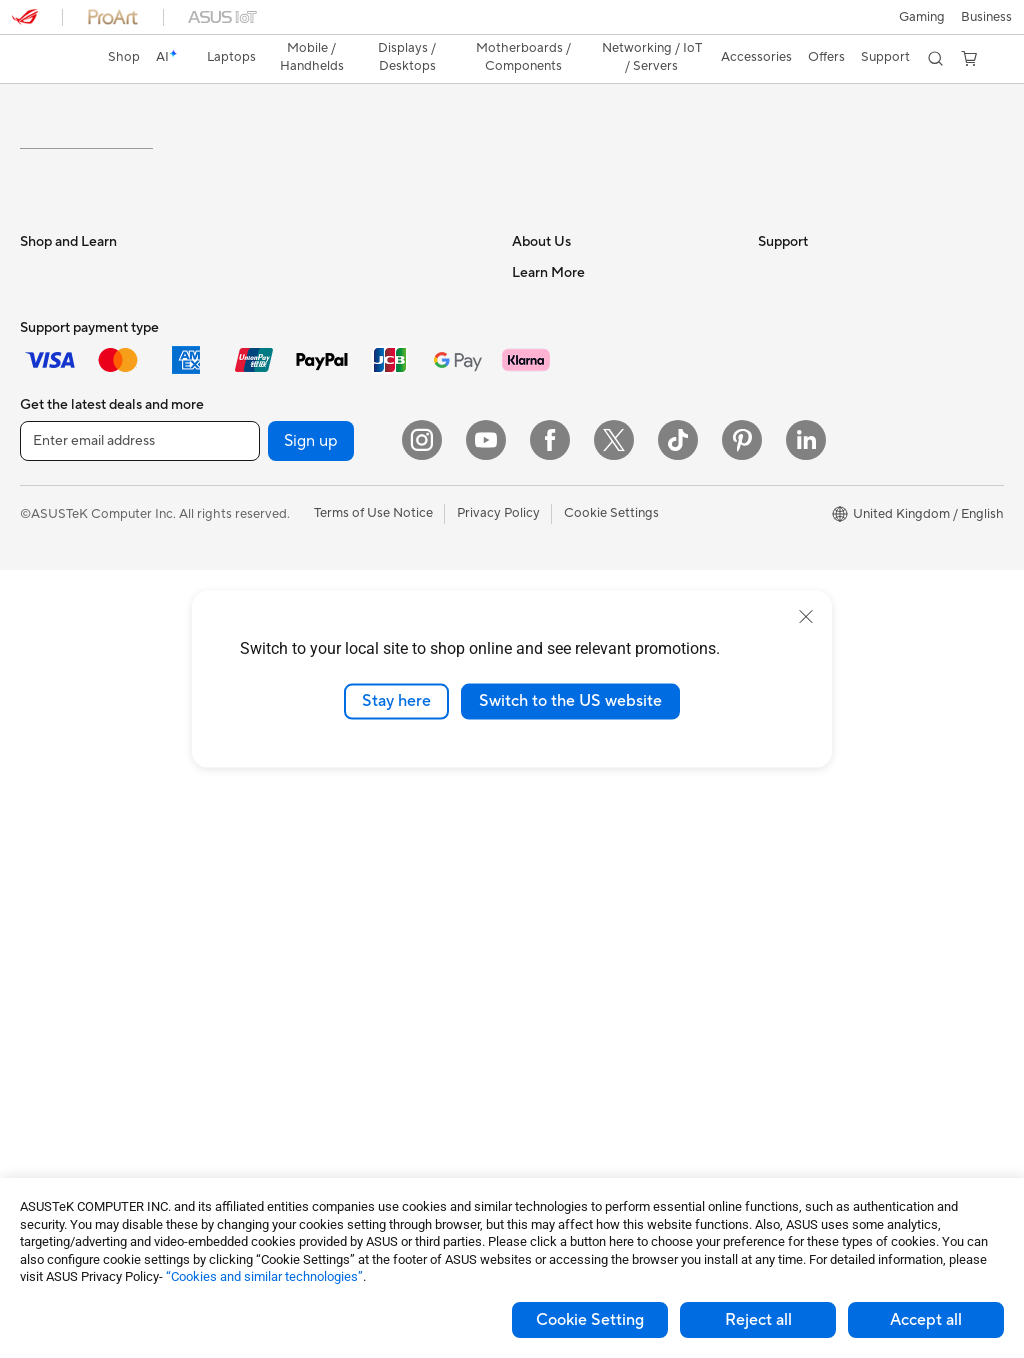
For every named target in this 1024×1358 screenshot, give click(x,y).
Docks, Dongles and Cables (343, 1075)
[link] (512, 24)
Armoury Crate (802, 564)
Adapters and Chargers (331, 1045)
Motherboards (63, 987)
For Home (49, 414)
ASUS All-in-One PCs (82, 776)
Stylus (280, 1015)
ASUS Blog (791, 474)
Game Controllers (314, 895)
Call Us (533, 820)
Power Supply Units (320, 383)
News (528, 473)
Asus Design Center (816, 534)
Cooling (43, 1047)
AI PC (775, 504)
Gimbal (283, 985)
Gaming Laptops (69, 534)
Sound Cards (300, 503)
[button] (27, 24)
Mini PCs (46, 896)
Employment (549, 443)
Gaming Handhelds (76, 625)
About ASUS (549, 383)
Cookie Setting (590, 1320)
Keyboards (294, 805)
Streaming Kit (302, 955)
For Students (58, 444)
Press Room (547, 503)
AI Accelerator (305, 563)
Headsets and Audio (321, 865)
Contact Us (546, 413)
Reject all (758, 1320)
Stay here (396, 701)
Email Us (537, 790)
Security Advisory (564, 850)
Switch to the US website (570, 701)
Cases (280, 413)
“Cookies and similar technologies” (264, 1276)
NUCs (38, 866)
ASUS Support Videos (577, 880)
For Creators (58, 504)
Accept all (926, 1320)
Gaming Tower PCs (76, 836)
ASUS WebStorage (568, 533)
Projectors (51, 746)
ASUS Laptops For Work (92, 474)
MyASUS (539, 910)
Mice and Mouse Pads (326, 835)
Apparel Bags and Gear (330, 925)
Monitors (47, 716)
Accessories (55, 564)
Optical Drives (304, 533)
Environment (795, 413)
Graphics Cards (66, 1017)
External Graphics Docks (335, 473)
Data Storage (302, 443)
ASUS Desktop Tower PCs (97, 806)
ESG (771, 383)
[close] (806, 617)
